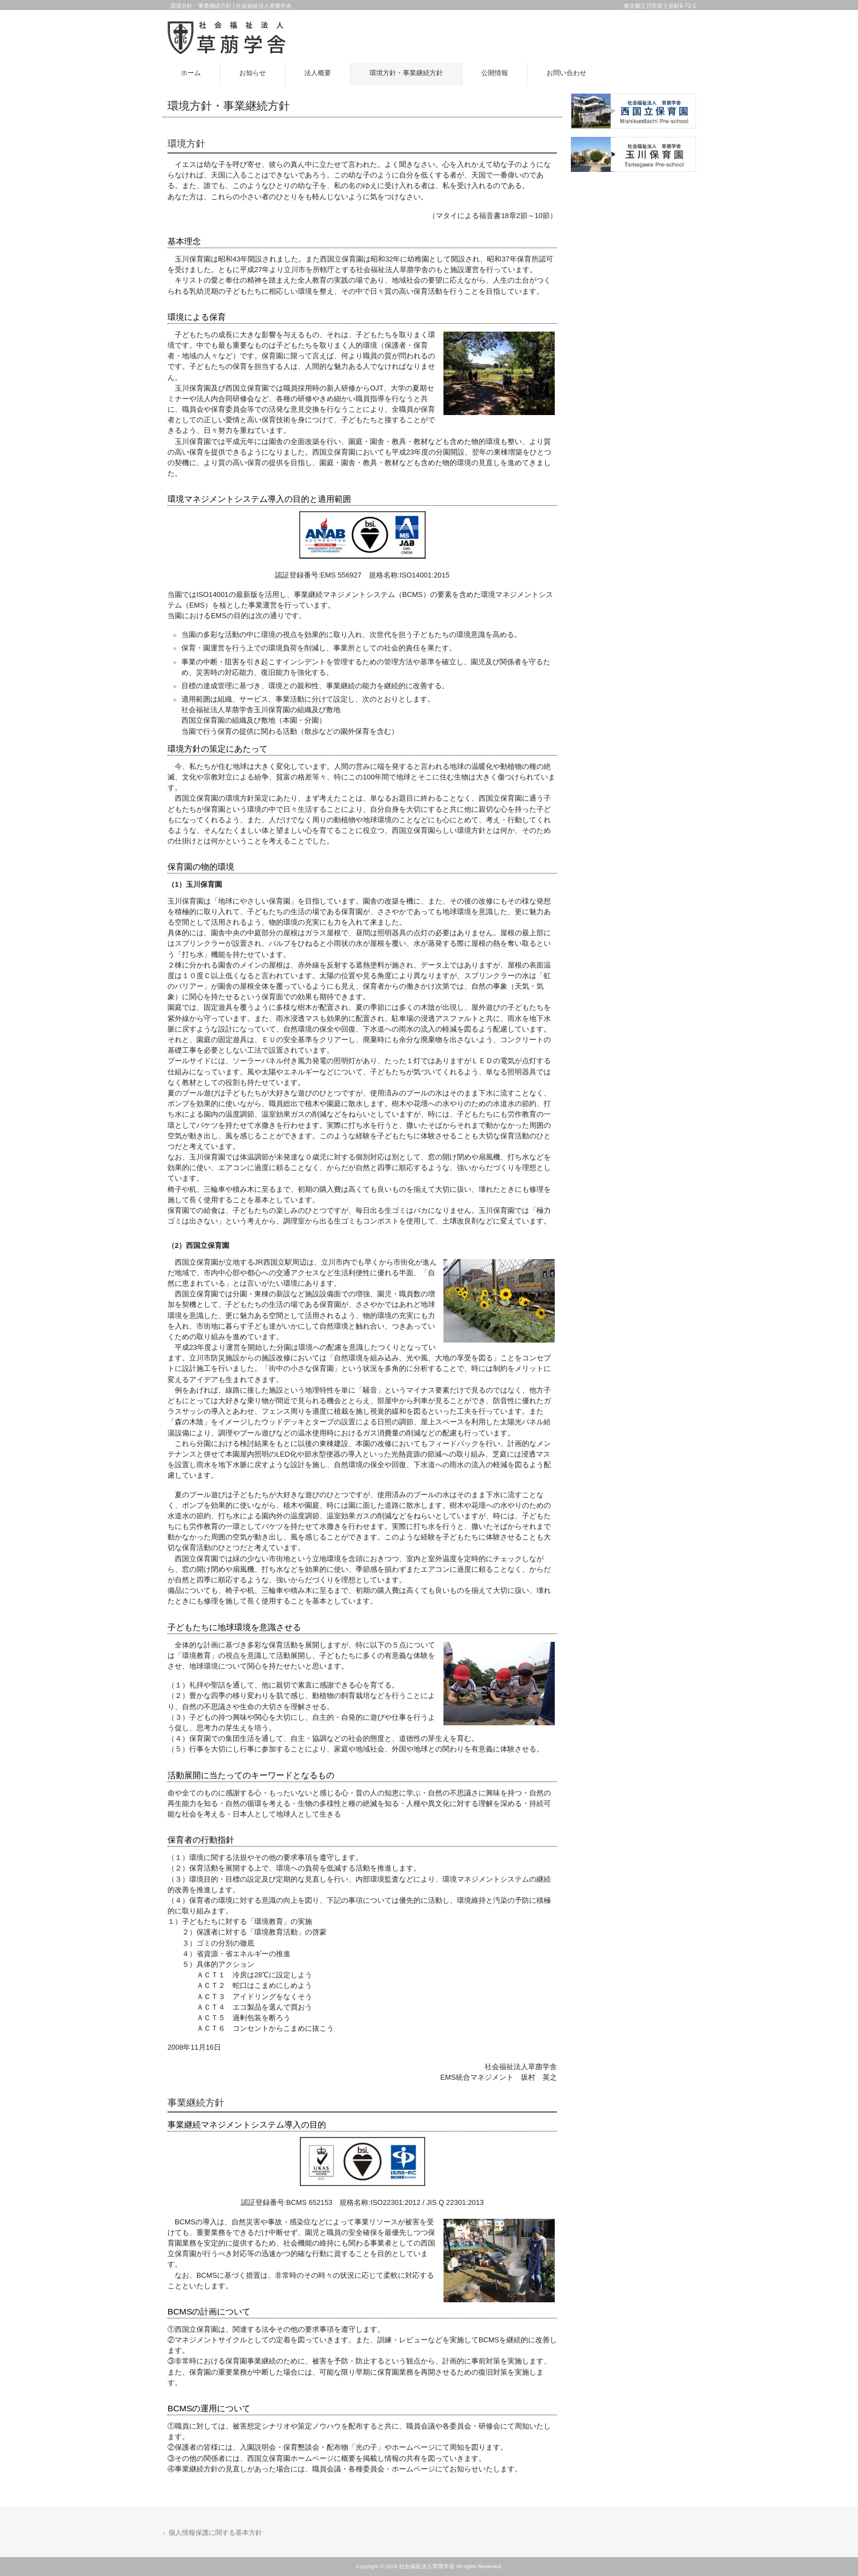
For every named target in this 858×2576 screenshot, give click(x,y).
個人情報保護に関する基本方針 (215, 2532)
